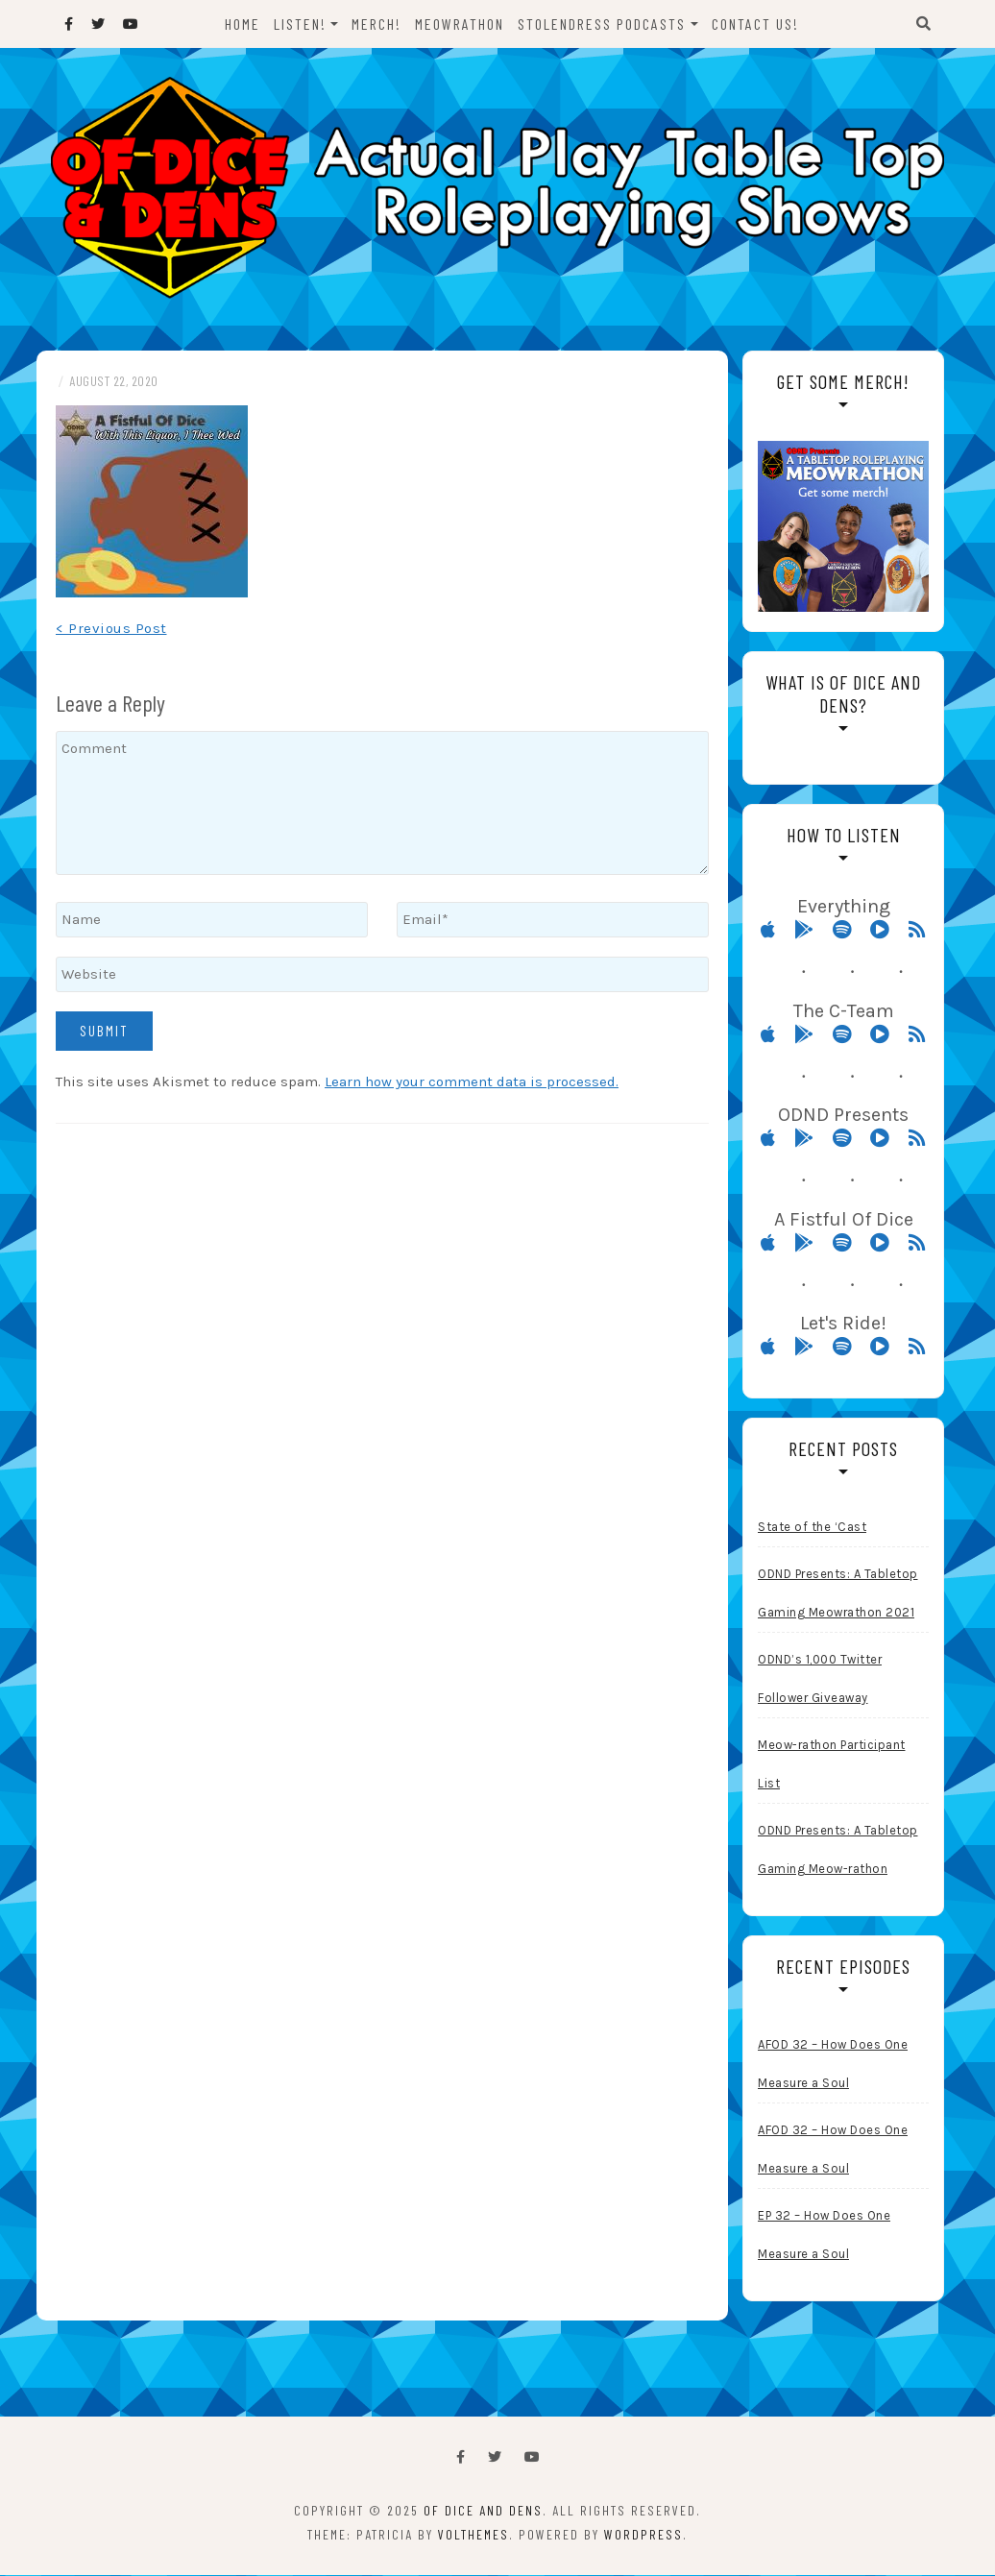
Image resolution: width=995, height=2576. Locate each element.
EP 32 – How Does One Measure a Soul (824, 2235)
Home (242, 23)
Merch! (377, 23)
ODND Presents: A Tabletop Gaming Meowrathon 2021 (838, 1593)
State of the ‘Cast (812, 1527)
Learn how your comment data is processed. (472, 1082)
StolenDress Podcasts (603, 23)
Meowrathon (460, 23)
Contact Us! (755, 23)
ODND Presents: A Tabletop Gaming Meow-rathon (838, 1850)
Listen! (300, 23)
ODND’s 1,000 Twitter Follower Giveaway (820, 1679)
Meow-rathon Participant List (832, 1764)
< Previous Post (111, 629)
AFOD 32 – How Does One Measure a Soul (833, 2064)
